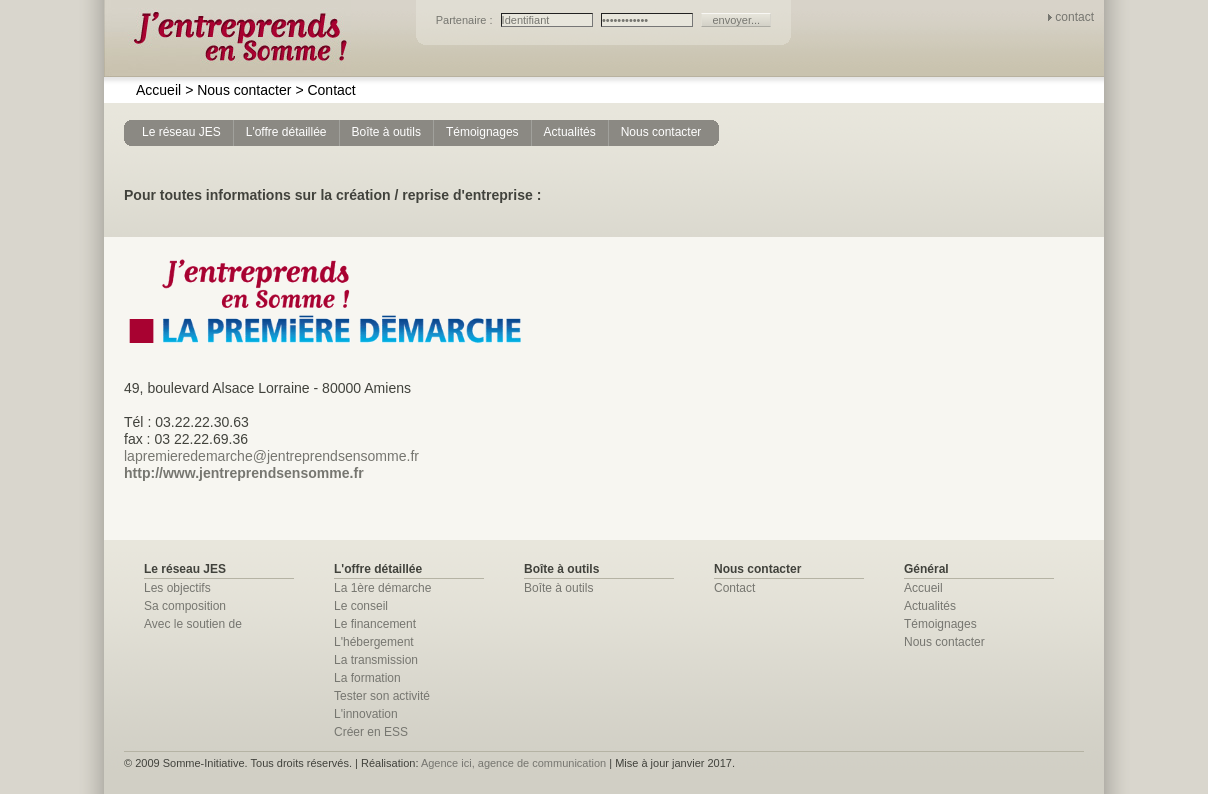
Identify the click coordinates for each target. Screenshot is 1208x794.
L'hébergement (374, 642)
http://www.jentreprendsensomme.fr (244, 473)
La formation (367, 678)
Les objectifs (177, 588)
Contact (325, 90)
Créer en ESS (371, 732)
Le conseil (361, 606)
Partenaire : (466, 20)
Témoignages (940, 624)
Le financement (375, 624)
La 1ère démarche (382, 588)
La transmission (376, 660)
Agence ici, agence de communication (513, 763)
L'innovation (366, 714)
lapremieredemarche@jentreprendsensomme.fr (271, 456)
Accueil (158, 90)
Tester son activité (382, 696)
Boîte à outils (558, 588)
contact (1074, 17)
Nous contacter (238, 90)
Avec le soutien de (193, 624)
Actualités (930, 606)
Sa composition (185, 606)
